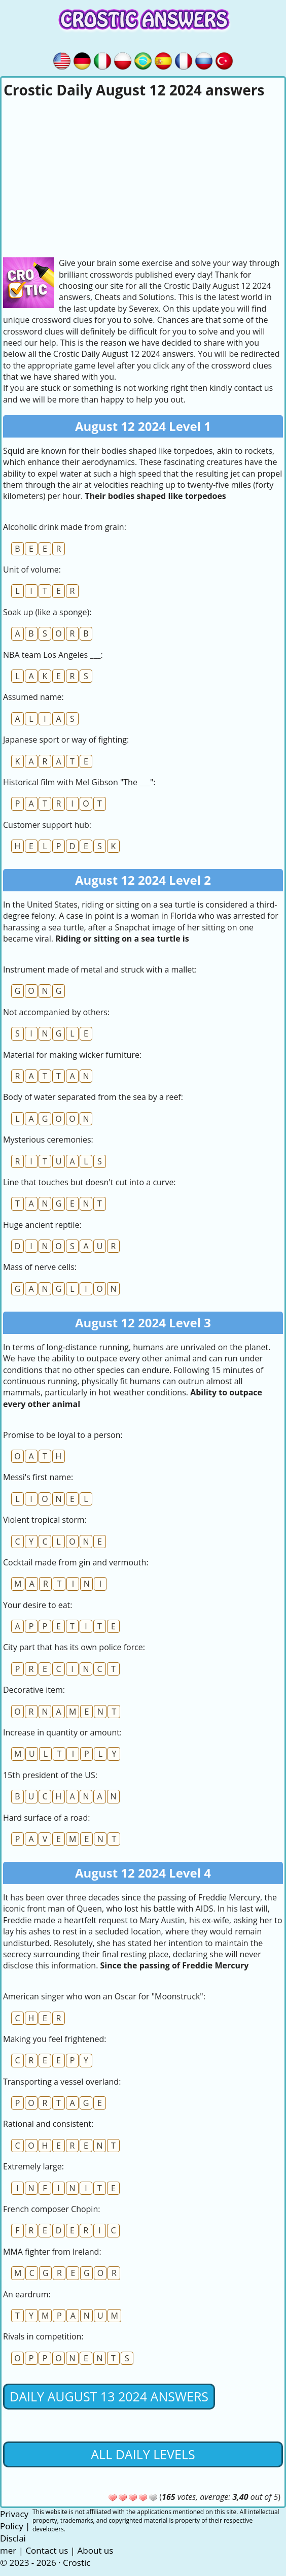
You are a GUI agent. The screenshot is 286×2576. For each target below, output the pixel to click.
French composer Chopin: (51, 2209)
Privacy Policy (14, 2520)
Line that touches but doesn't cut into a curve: (89, 1182)
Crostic (76, 2562)
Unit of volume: (32, 569)
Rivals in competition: (43, 2336)
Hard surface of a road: (46, 1817)
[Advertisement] (143, 176)
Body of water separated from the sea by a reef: (93, 1096)
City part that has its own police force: (74, 1647)
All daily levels (143, 2454)
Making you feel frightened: (54, 2039)
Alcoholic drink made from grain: (64, 526)
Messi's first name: (38, 1477)
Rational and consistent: (48, 2123)
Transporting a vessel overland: (62, 2081)
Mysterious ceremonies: (48, 1139)
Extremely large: (33, 2166)
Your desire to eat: (37, 1605)
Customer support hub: (47, 824)
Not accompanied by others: (56, 1012)
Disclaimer (13, 2544)
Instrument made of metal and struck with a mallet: (100, 969)
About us (96, 2550)
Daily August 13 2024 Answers (109, 2396)
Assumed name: (33, 696)
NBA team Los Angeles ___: (53, 654)
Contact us (46, 2550)
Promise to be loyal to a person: (63, 1435)
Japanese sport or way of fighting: (66, 739)
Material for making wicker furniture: (72, 1054)
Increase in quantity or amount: (62, 1732)
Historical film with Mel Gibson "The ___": (79, 782)
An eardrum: (27, 2294)
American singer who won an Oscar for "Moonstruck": (104, 1996)
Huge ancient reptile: (42, 1224)
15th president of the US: (50, 1775)
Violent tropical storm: (45, 1519)
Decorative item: (34, 1689)
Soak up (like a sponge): (47, 612)
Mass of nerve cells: (40, 1267)
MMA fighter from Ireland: (52, 2251)
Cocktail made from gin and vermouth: (76, 1562)
